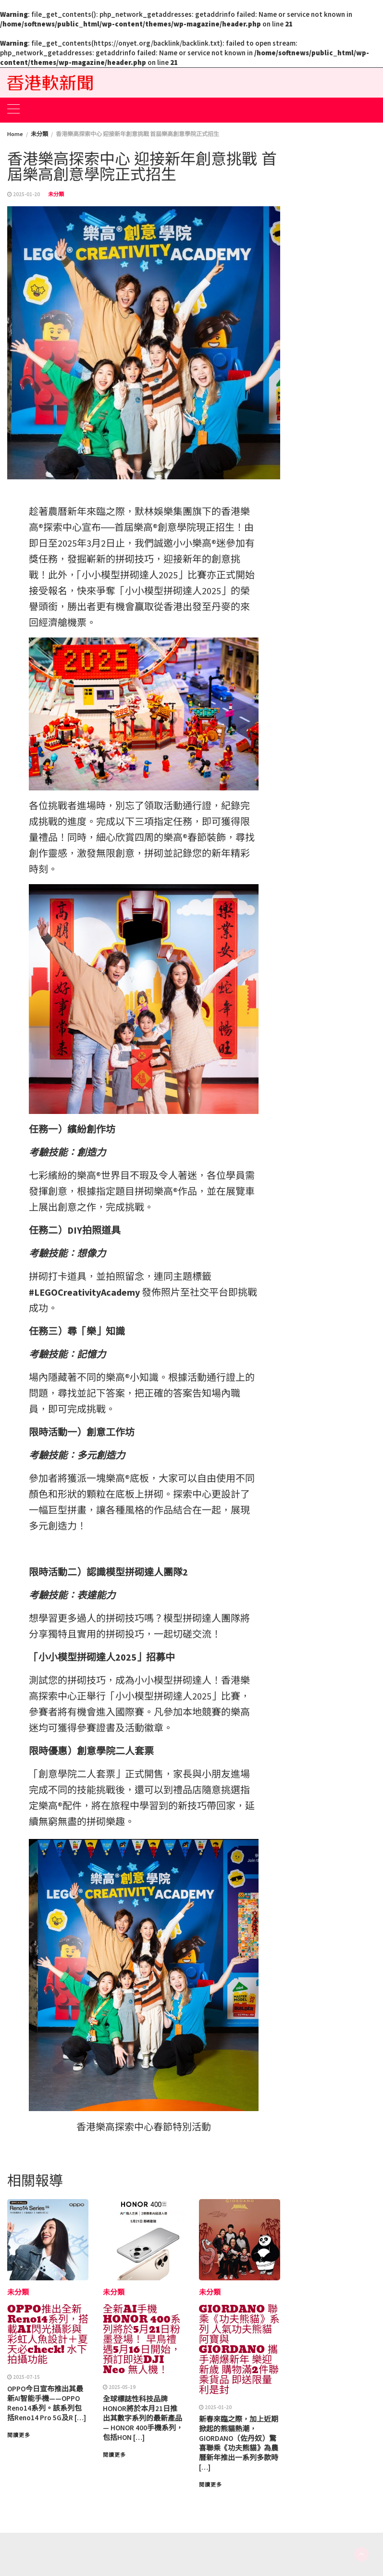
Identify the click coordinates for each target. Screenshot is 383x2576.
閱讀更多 (18, 2435)
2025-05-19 (122, 2387)
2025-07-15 (26, 2377)
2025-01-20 (26, 194)
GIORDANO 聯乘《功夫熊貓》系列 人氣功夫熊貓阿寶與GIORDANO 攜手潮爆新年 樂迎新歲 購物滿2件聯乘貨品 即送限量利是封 (239, 2349)
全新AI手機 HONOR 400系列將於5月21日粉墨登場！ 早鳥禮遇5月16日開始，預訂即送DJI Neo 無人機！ (141, 2339)
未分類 (56, 194)
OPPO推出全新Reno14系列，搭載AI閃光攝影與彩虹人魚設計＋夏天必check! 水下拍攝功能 (47, 2334)
